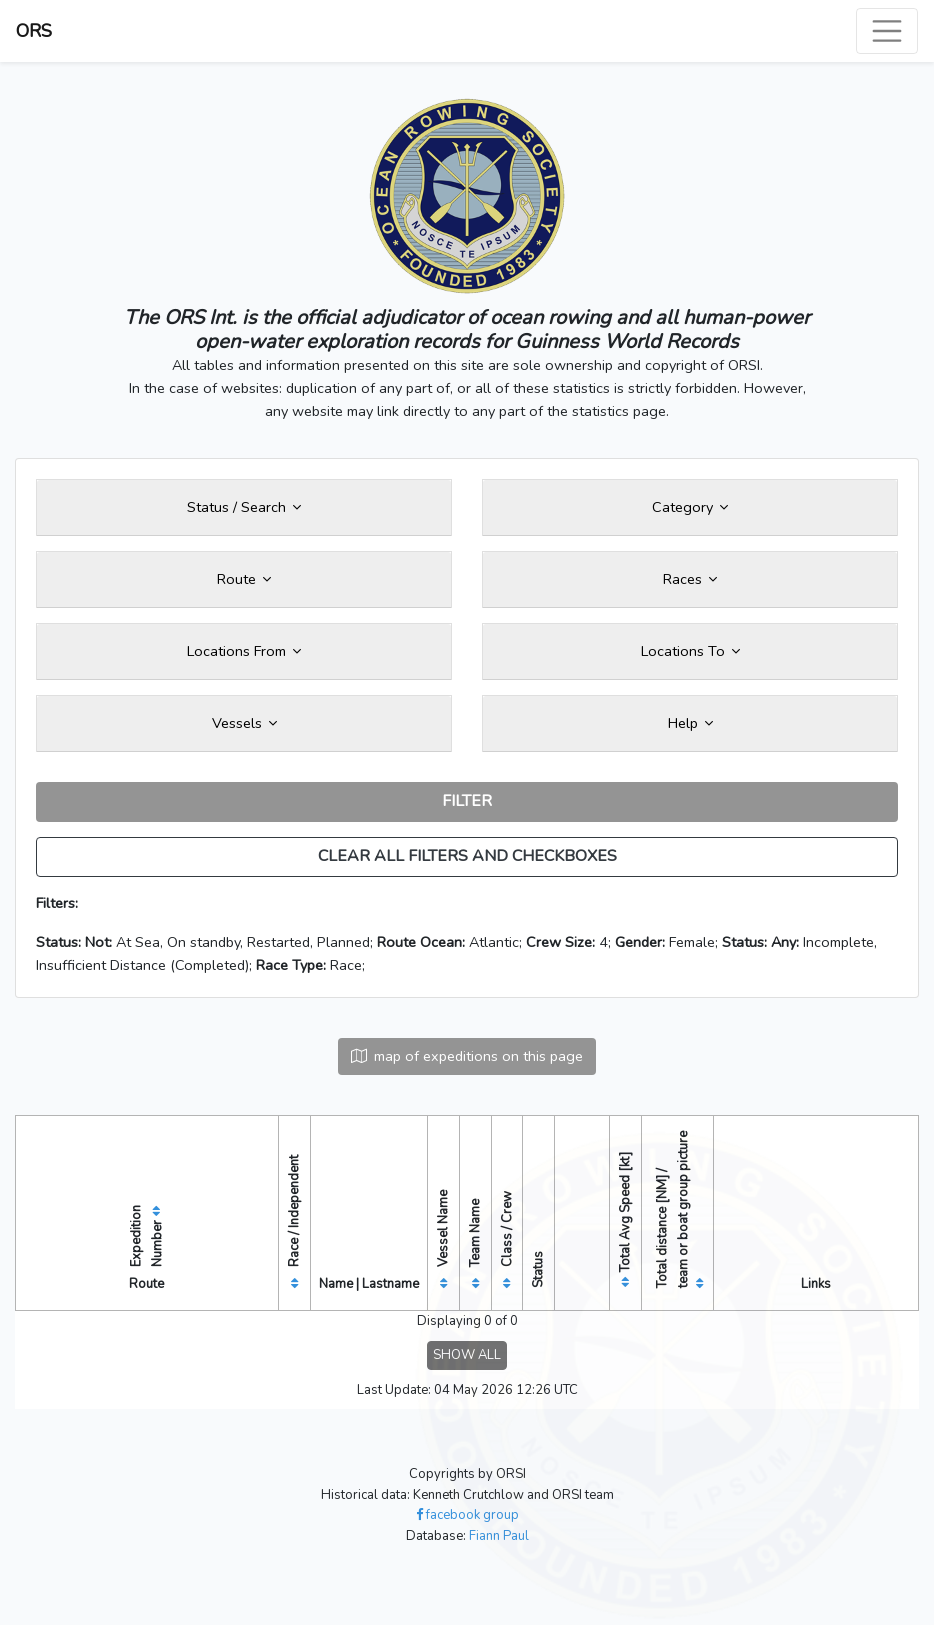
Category (690, 507)
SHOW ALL (467, 1355)
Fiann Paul (499, 1536)
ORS (34, 31)
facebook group (467, 1515)
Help (690, 723)
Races (690, 579)
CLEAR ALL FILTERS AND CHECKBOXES (467, 856)
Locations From (244, 651)
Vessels (244, 723)
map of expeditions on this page (467, 1056)
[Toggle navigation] (887, 31)
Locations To (690, 651)
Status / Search (244, 507)
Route (244, 579)
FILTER (467, 801)
